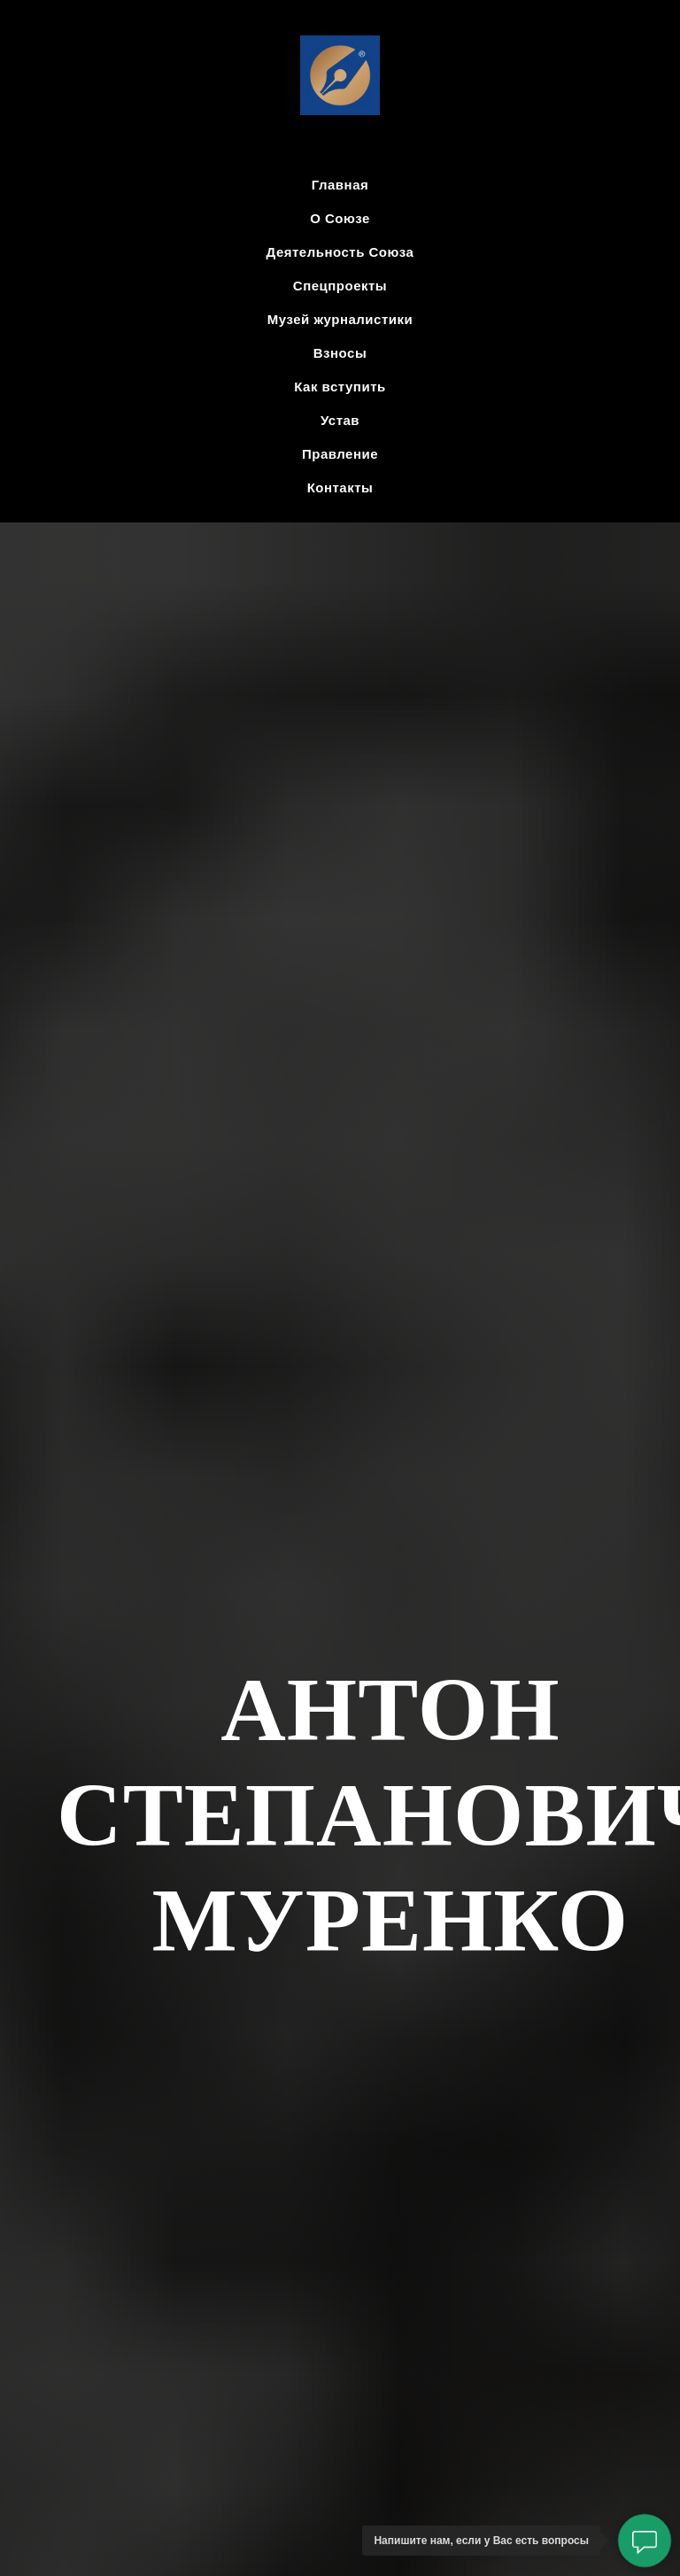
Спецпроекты (340, 285)
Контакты (340, 487)
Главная (340, 184)
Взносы (340, 352)
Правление (340, 453)
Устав (340, 420)
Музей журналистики (340, 319)
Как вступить (339, 386)
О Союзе (340, 218)
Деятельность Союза (340, 251)
